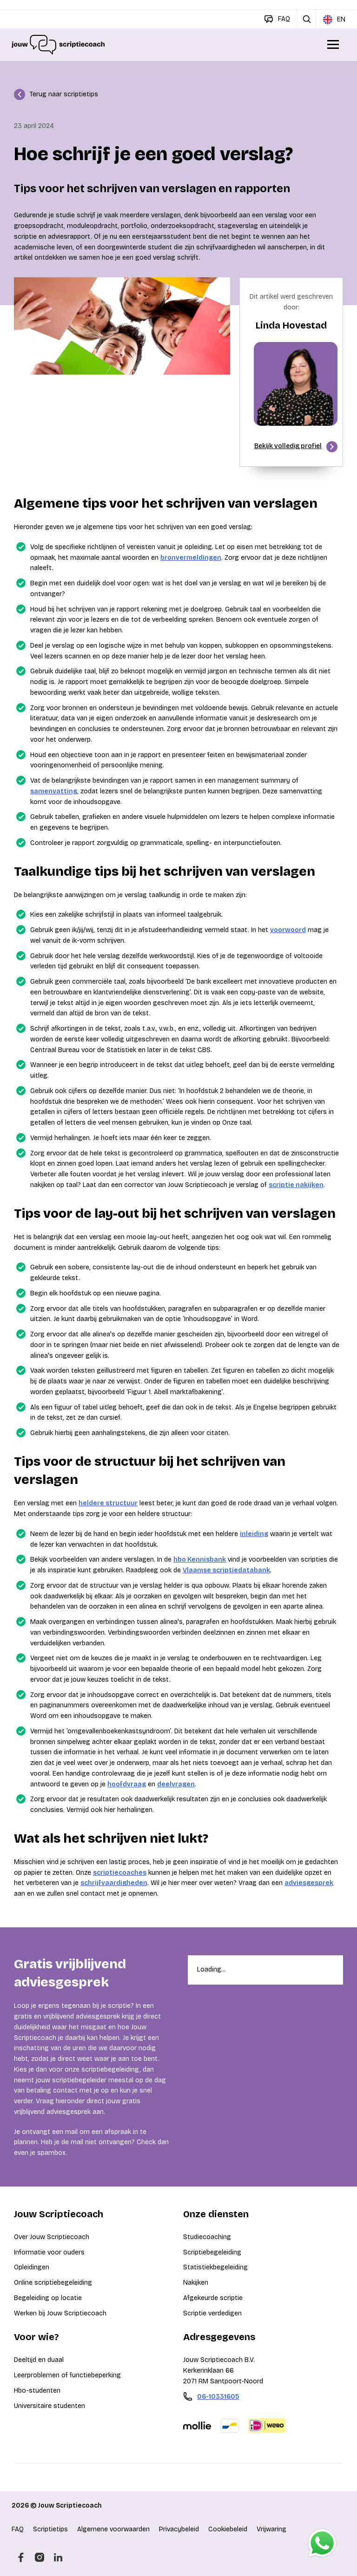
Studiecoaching (207, 2237)
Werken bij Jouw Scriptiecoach (60, 2313)
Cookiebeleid (227, 2529)
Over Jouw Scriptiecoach (51, 2237)
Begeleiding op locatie (48, 2298)
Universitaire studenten (49, 2406)
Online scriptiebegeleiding (53, 2283)
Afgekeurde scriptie (213, 2298)
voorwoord (288, 930)
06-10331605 (218, 2397)
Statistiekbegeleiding (215, 2267)
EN (334, 19)
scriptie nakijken (296, 1185)
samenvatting (53, 791)
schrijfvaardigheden (113, 1883)
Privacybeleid (179, 2529)
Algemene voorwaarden (113, 2529)
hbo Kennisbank (199, 1559)
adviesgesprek (308, 1883)
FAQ (18, 2529)
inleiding (254, 1534)
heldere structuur (108, 1503)
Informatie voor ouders (49, 2252)
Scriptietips (50, 2529)
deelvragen (176, 1784)
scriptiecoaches (119, 1873)
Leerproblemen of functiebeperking (67, 2375)
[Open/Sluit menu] (333, 44)
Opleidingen (31, 2267)
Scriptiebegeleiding (212, 2252)
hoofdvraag (126, 1784)
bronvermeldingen (190, 558)
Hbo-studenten (37, 2391)
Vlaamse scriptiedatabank (226, 1570)
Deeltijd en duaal (39, 2360)
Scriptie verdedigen (212, 2313)
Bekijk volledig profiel (295, 446)
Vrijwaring (271, 2529)
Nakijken (195, 2283)
